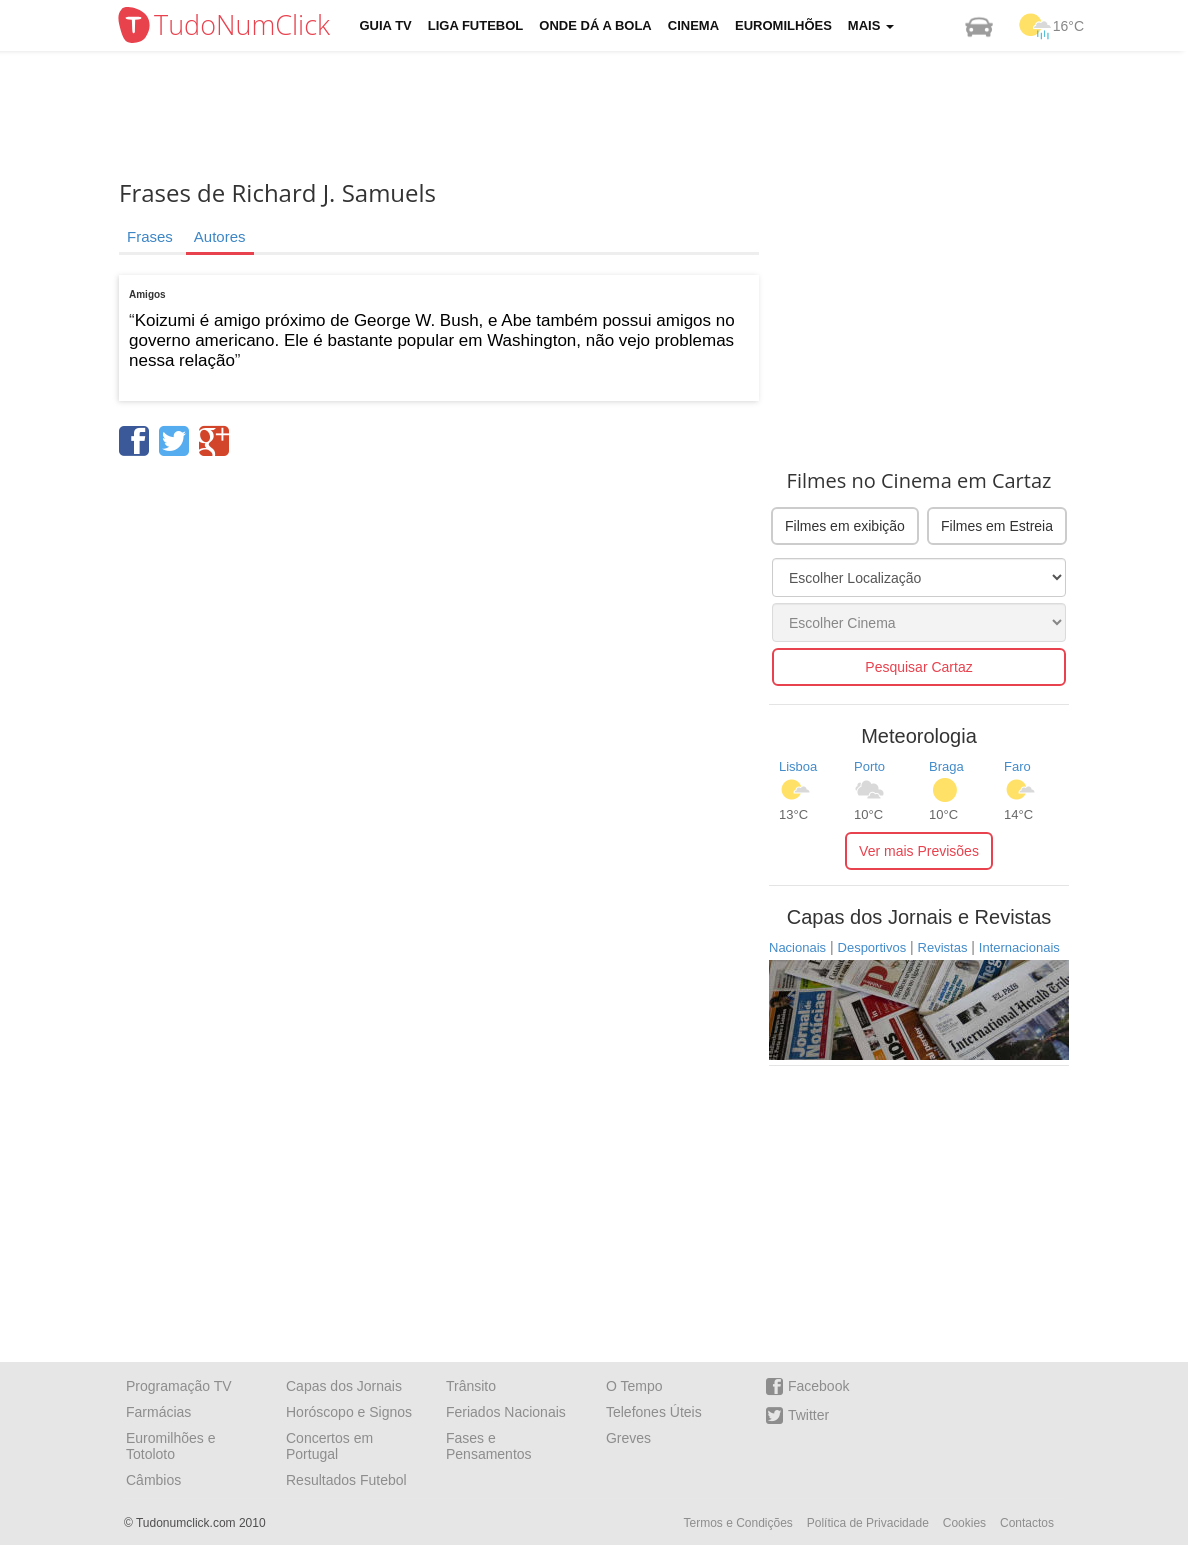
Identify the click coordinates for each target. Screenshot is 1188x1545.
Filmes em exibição (845, 526)
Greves (628, 1438)
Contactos (1027, 1523)
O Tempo (634, 1386)
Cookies (964, 1523)
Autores (220, 236)
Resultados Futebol (346, 1480)
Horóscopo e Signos (349, 1412)
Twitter (797, 1415)
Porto (869, 766)
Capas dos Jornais (344, 1386)
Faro (1017, 766)
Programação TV (179, 1386)
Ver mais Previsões (919, 851)
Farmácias (158, 1412)
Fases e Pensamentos (489, 1446)
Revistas (943, 947)
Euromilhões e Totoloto (171, 1446)
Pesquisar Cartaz (918, 667)
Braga (946, 766)
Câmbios (153, 1480)
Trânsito (471, 1386)
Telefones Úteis (654, 1412)
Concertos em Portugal (329, 1446)
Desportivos (872, 947)
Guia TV (386, 25)
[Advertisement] (609, 115)
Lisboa (798, 766)
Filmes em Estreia (997, 526)
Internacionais (1019, 947)
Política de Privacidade (868, 1523)
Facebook (807, 1386)
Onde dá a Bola (595, 25)
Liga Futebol (476, 25)
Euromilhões (783, 25)
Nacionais (797, 947)
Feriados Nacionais (506, 1412)
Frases (150, 236)
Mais (871, 25)
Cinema (693, 25)
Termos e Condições (737, 1523)
